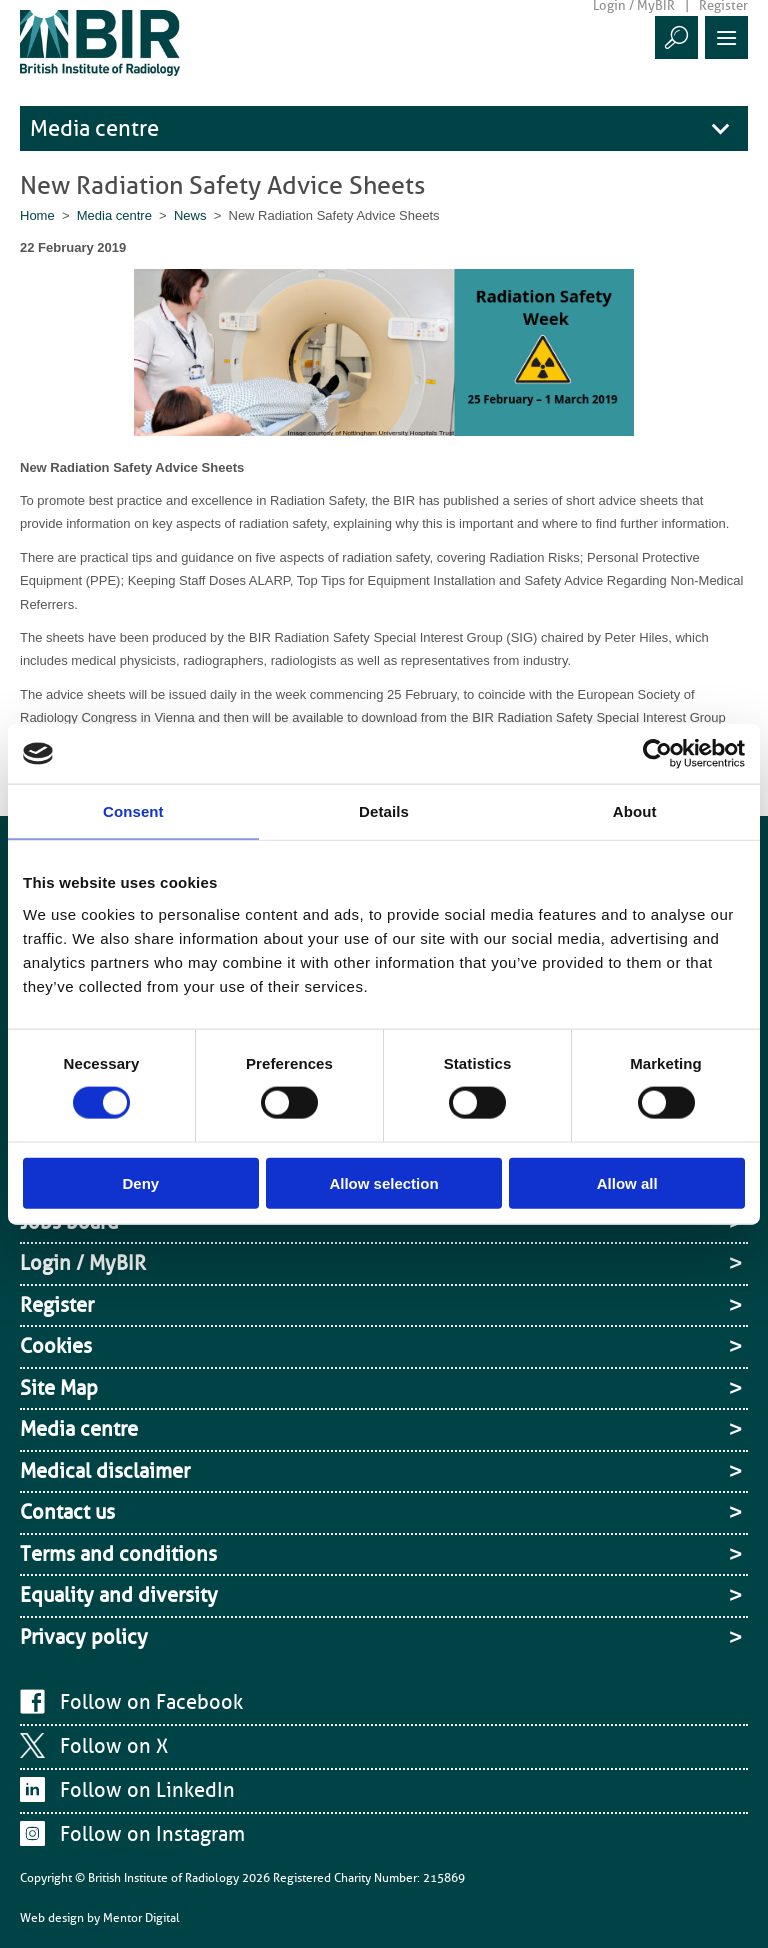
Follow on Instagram (152, 1834)
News (190, 215)
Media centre (94, 128)
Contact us (67, 1512)
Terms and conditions (118, 1554)
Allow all (627, 1182)
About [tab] (635, 811)
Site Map (59, 1388)
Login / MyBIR (83, 1263)
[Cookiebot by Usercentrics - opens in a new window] (657, 754)
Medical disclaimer (105, 1471)
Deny (140, 1182)
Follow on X (114, 1746)
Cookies (56, 1346)
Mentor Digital (141, 1918)
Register (57, 1305)
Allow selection (383, 1182)
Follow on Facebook (151, 1702)
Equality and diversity (119, 1595)
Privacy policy (84, 1637)
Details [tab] (384, 811)
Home (37, 215)
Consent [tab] (133, 811)
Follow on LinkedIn (147, 1790)
